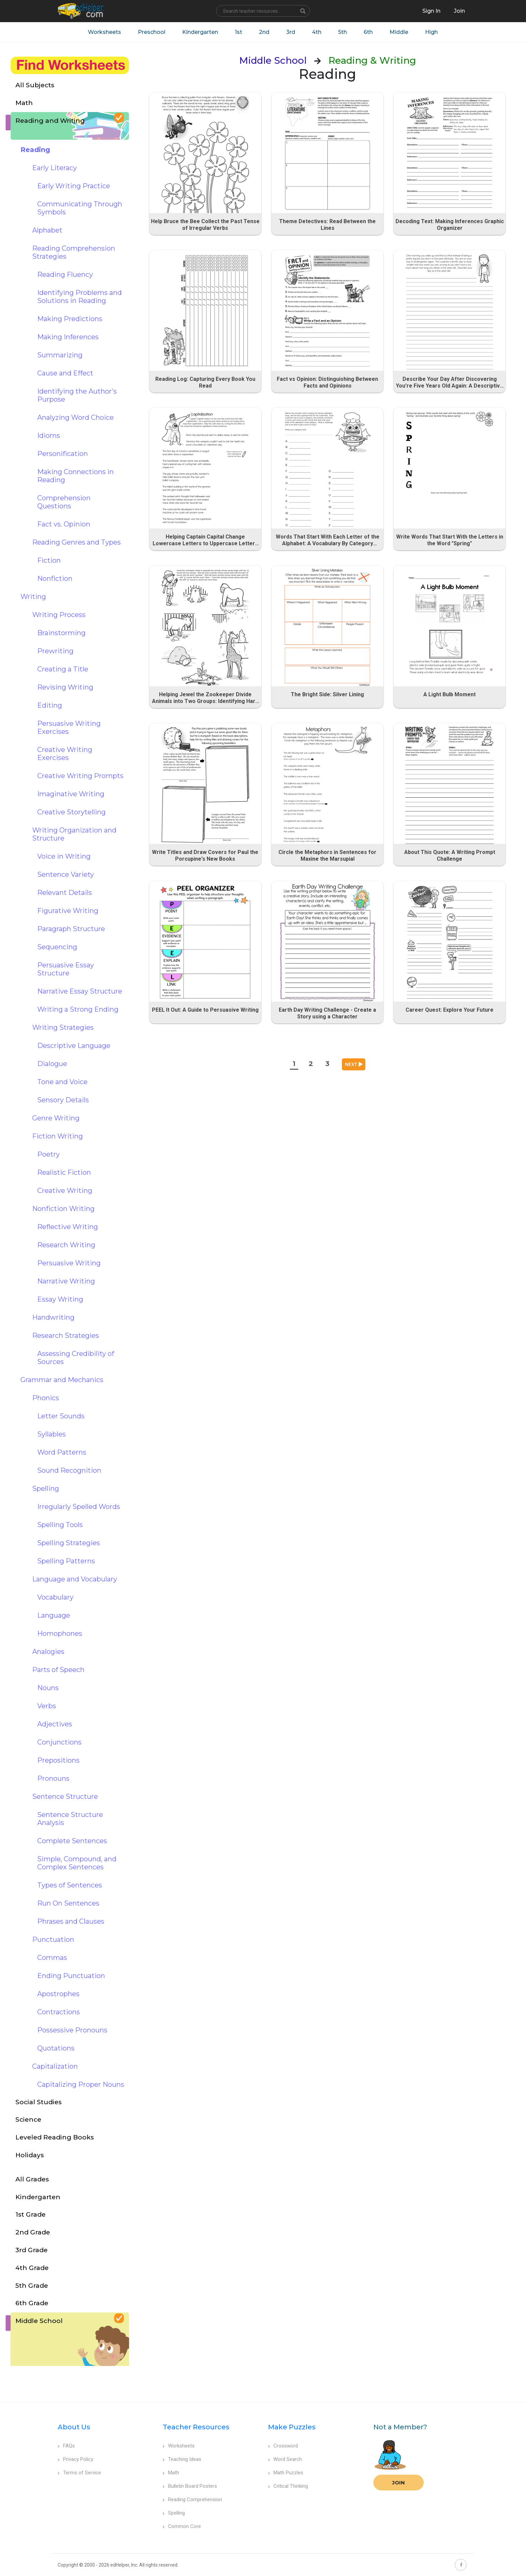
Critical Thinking (288, 2486)
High (431, 32)
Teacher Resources (196, 2427)
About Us (74, 2427)
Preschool (151, 32)
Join (398, 2482)
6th (368, 32)
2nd (264, 32)
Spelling (174, 2513)
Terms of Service (79, 2473)
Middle (398, 32)
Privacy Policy (75, 2459)
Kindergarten (200, 32)
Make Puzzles (292, 2427)
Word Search (285, 2459)
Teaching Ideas (182, 2459)
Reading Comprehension (192, 2499)
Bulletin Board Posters (190, 2486)
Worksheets (104, 32)
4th (316, 32)
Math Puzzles (285, 2473)
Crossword (283, 2446)
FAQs (66, 2446)
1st (238, 32)
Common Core (182, 2526)
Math (171, 2473)
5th (342, 32)
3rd (290, 32)
